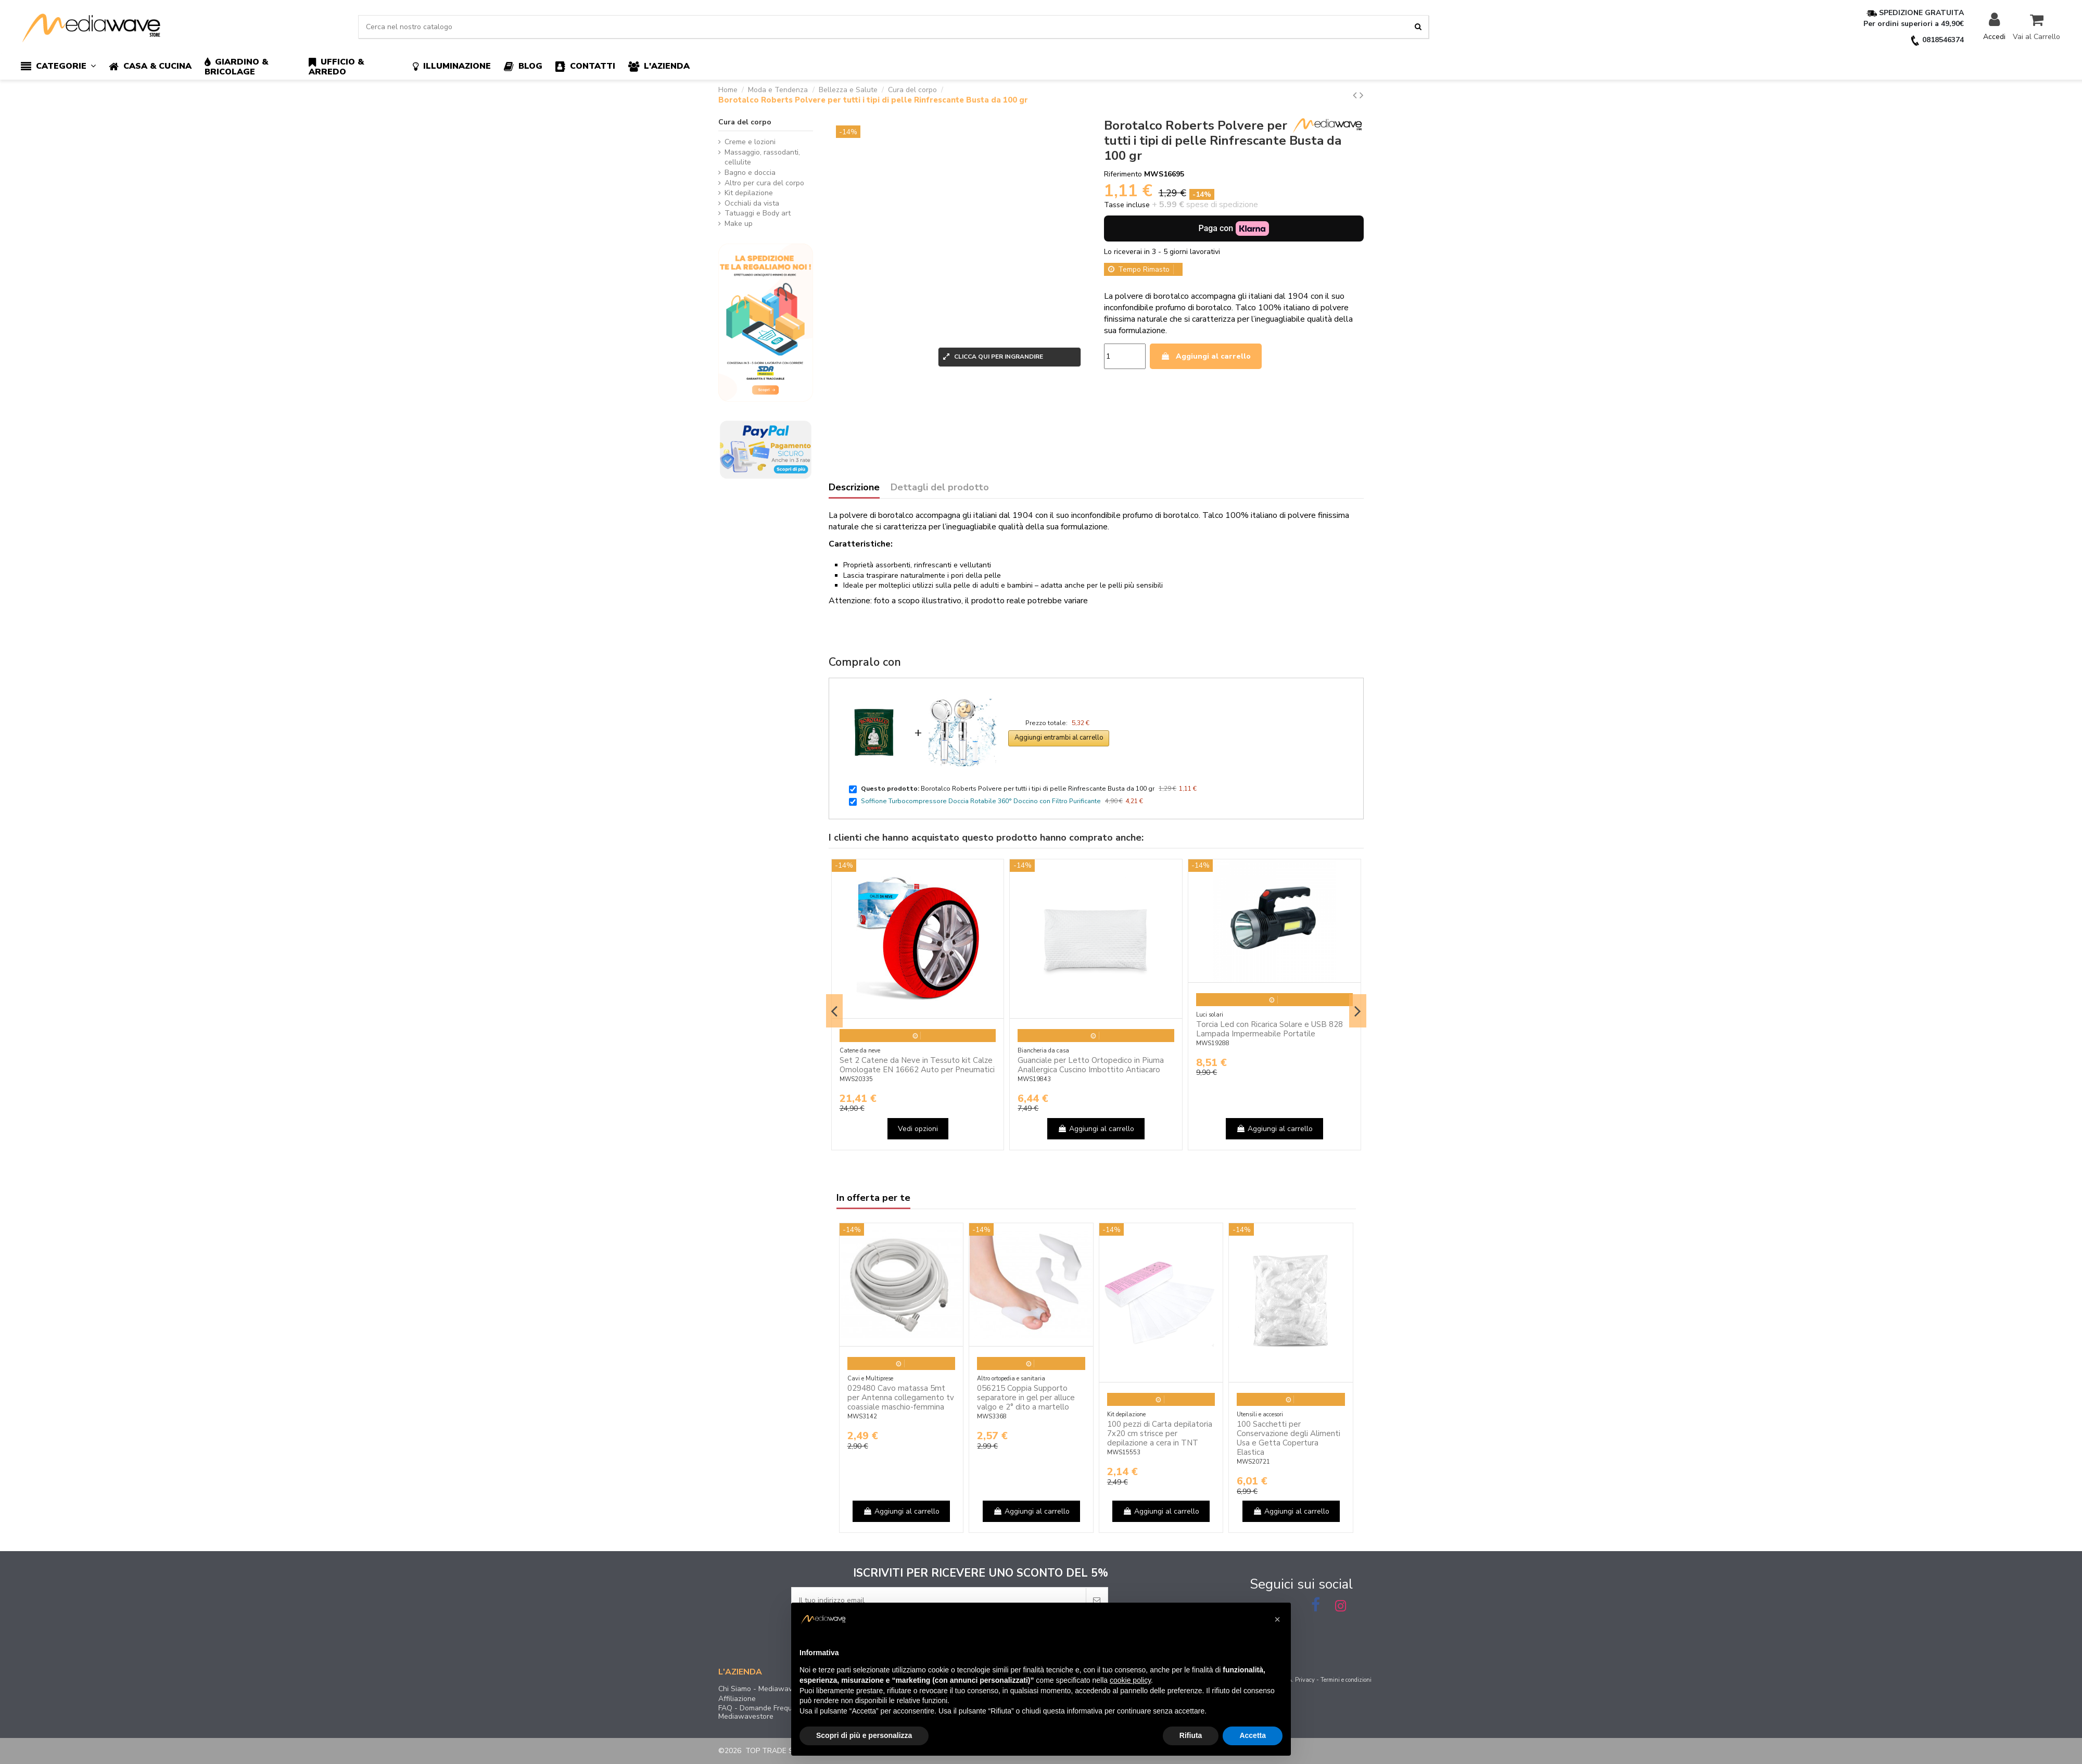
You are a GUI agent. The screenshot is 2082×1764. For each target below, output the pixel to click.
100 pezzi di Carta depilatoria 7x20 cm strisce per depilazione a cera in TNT (1159, 1433)
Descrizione (854, 488)
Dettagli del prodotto (940, 488)
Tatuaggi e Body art (758, 213)
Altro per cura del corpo (764, 183)
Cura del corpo (744, 122)
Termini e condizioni (1346, 1680)
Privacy (1305, 1680)
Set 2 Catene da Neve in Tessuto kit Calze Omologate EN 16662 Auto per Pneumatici (917, 1065)
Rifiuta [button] (1190, 1735)
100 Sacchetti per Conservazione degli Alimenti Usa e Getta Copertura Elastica (1288, 1438)
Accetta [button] (1252, 1735)
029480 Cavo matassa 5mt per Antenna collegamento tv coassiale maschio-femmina (900, 1397)
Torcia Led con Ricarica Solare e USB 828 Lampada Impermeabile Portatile (1269, 1029)
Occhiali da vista (752, 203)
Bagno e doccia (750, 172)
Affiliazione (737, 1699)
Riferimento (1123, 174)
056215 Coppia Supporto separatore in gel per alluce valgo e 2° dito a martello (1026, 1397)
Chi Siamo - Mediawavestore (766, 1689)
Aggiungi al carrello (1206, 356)
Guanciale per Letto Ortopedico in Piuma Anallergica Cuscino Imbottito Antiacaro (1091, 1065)
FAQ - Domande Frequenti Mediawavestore (761, 1712)
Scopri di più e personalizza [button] (864, 1735)
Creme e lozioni (750, 142)
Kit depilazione (749, 193)
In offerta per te (873, 1198)
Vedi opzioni (918, 1129)
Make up (739, 224)
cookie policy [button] (1130, 1680)
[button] (65, 67)
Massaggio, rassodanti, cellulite (762, 157)
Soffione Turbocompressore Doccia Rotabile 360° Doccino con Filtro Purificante (981, 801)
